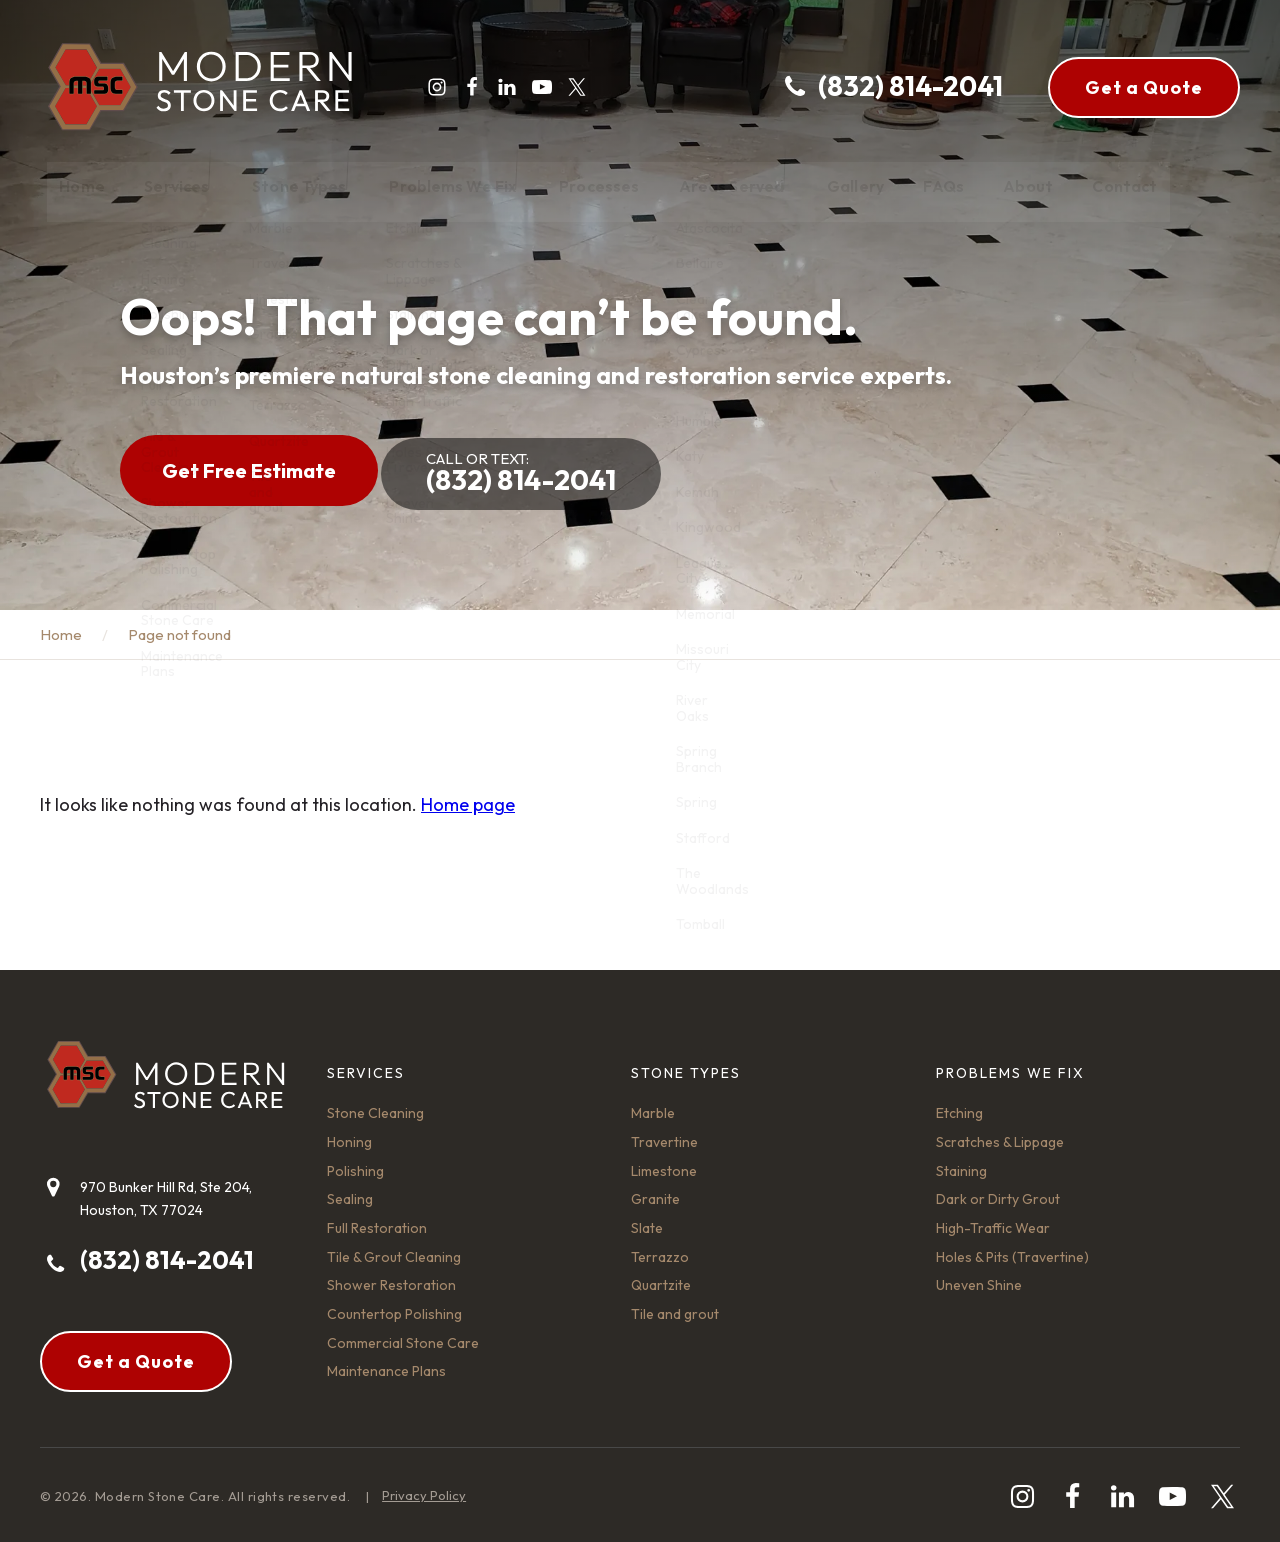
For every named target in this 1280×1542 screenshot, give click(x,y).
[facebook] (465, 87)
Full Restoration (377, 1220)
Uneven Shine (979, 1278)
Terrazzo (660, 1249)
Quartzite (661, 1278)
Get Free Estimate (249, 466)
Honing (349, 1134)
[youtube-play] (535, 87)
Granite (655, 1192)
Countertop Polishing (394, 1306)
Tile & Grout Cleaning (394, 1249)
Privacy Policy (424, 1488)
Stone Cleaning (375, 1106)
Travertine (664, 1134)
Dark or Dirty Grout (998, 1192)
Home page (468, 797)
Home (61, 627)
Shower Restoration (391, 1278)
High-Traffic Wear (993, 1220)
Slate (647, 1220)
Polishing (355, 1163)
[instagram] (430, 87)
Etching (959, 1106)
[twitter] (570, 87)
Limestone (664, 1163)
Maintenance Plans (386, 1364)
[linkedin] (500, 87)
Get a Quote (1144, 87)
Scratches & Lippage (1000, 1134)
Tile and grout (675, 1306)
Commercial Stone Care (403, 1335)
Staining (961, 1163)
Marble (653, 1106)
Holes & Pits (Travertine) (1012, 1249)
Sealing (350, 1192)
